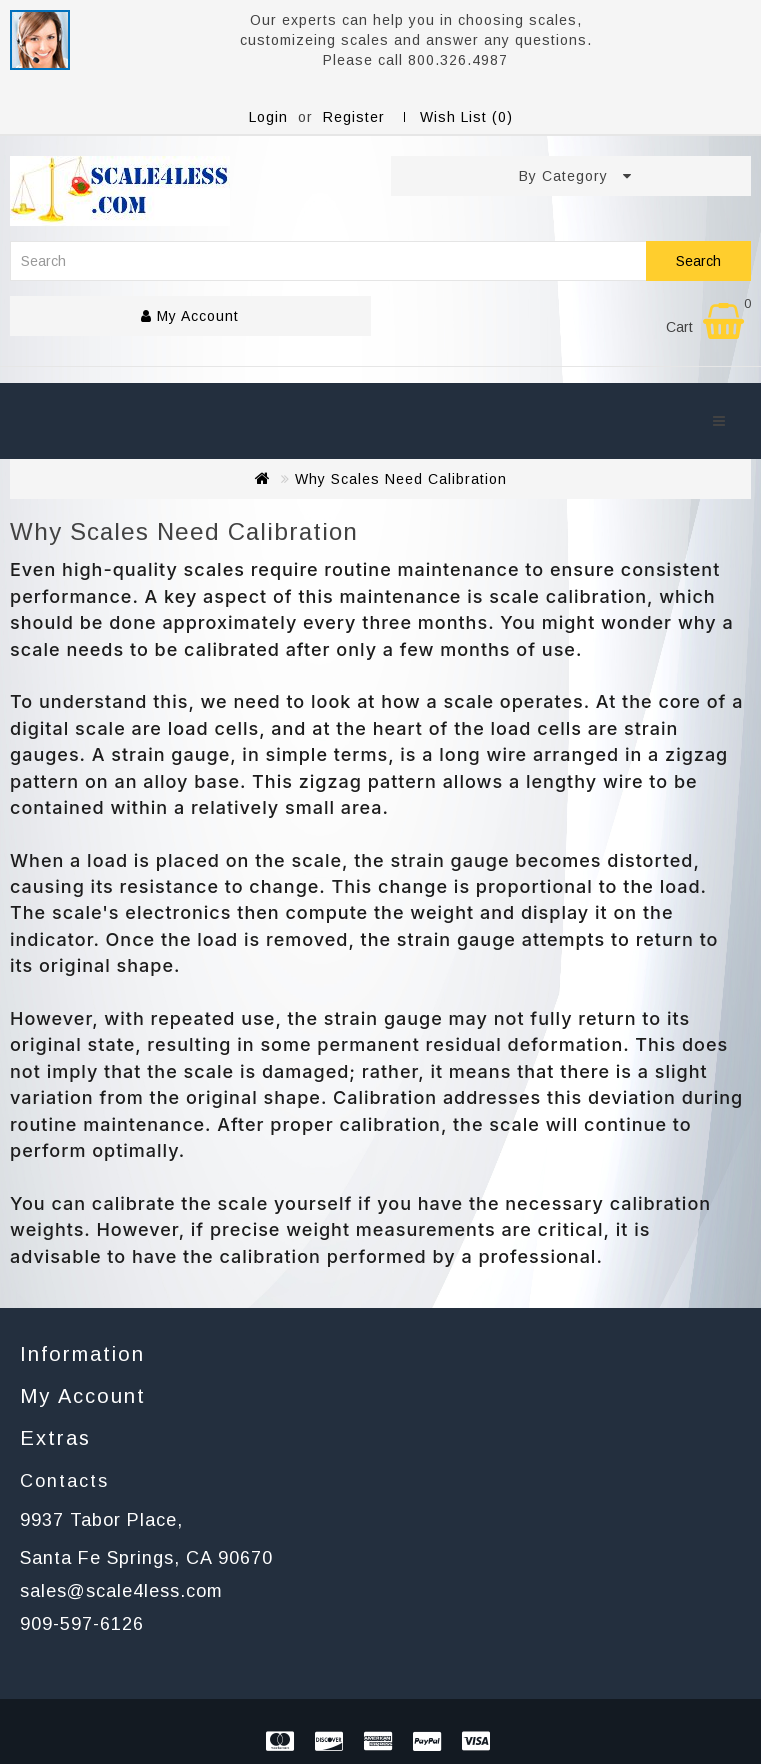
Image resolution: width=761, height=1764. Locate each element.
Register (354, 117)
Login (268, 117)
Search (698, 261)
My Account (190, 316)
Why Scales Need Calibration (401, 479)
